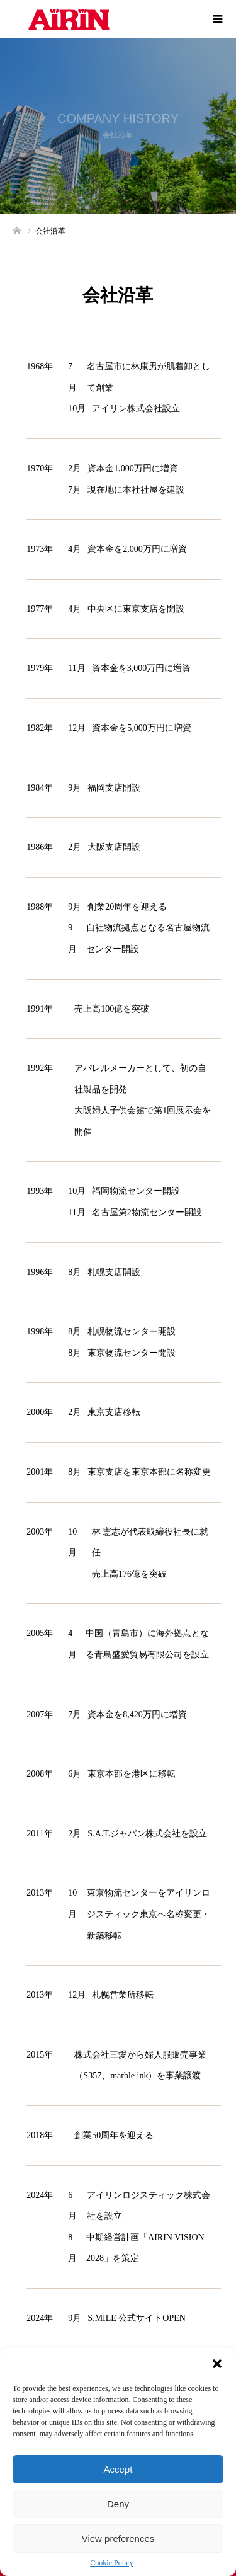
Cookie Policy (111, 2562)
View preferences (118, 2538)
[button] (217, 2363)
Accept (118, 2469)
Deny (118, 2504)
